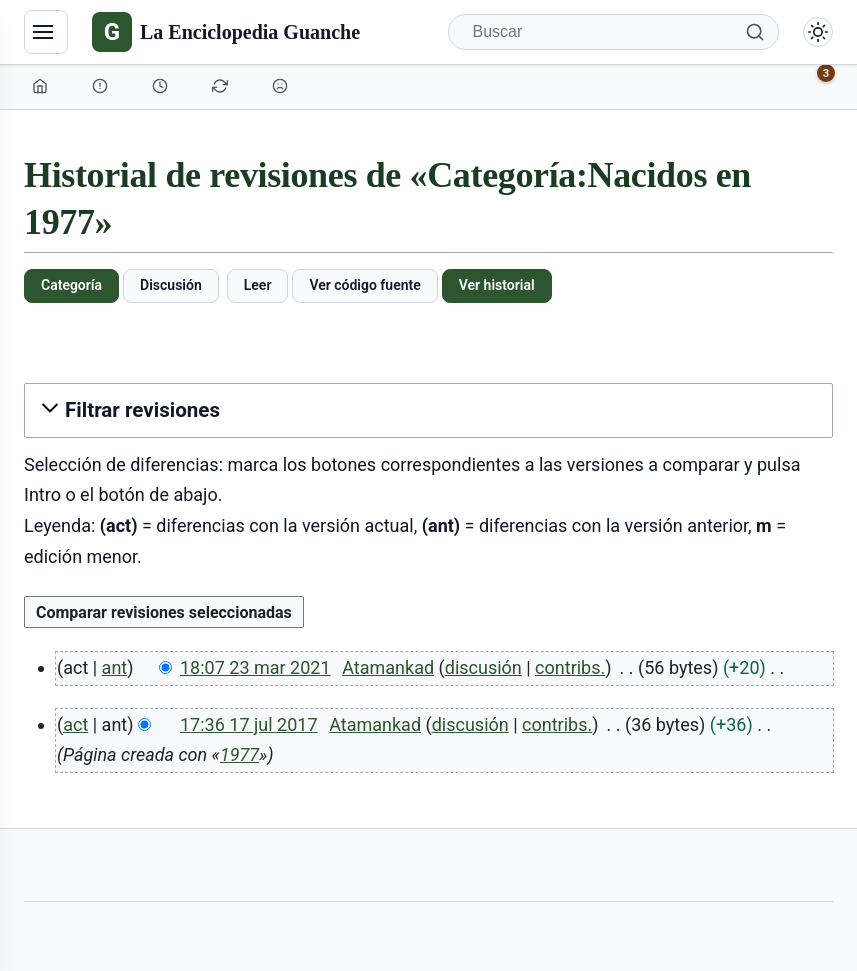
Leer (258, 285)
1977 (239, 754)
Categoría (71, 285)
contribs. (570, 667)
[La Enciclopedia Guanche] (226, 32)
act (75, 724)
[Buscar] (614, 32)
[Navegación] (46, 32)
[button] (428, 410)
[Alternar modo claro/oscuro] (818, 32)
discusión (483, 667)
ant (115, 667)
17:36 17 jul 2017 (249, 724)
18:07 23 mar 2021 (255, 667)
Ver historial (497, 285)
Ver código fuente (364, 285)
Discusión (171, 285)
